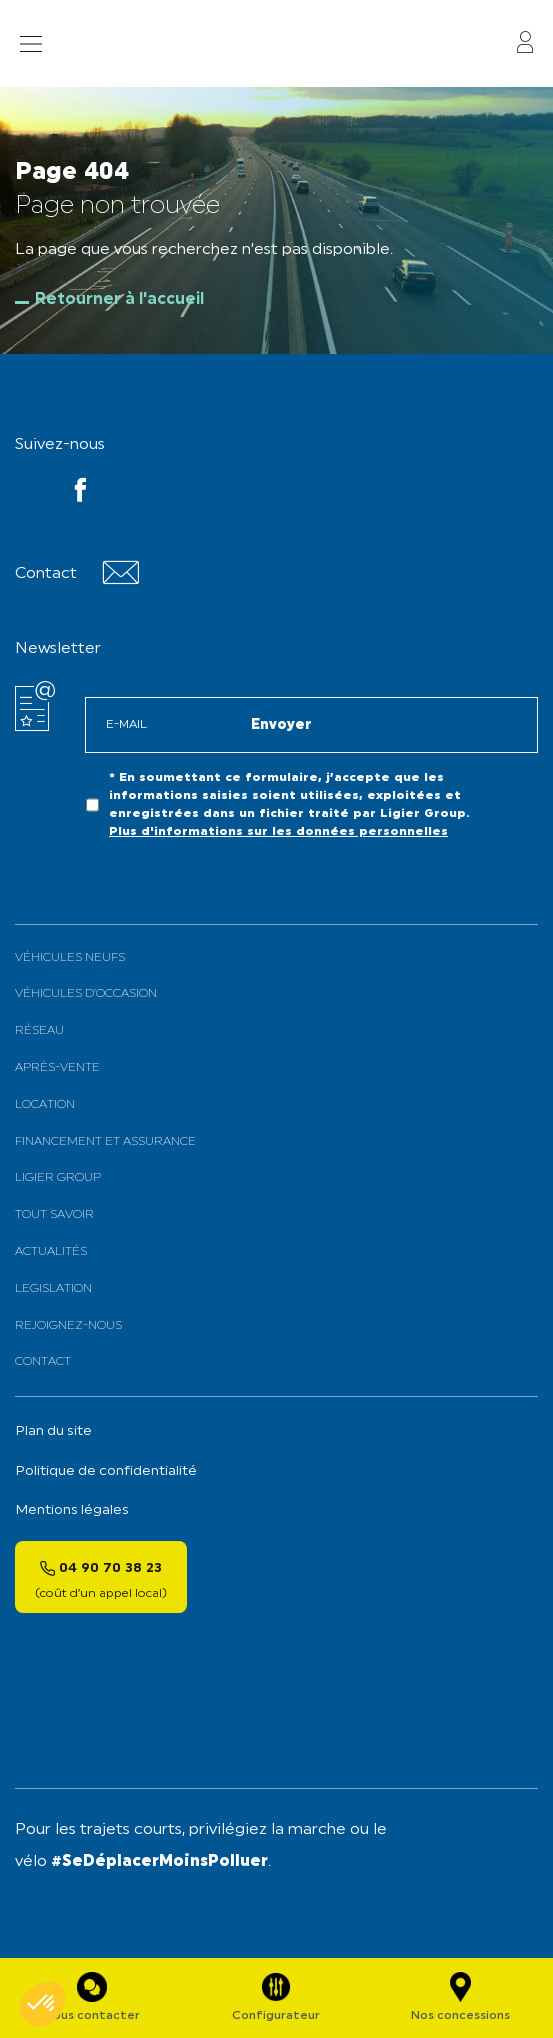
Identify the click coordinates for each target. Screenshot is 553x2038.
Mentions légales (72, 1510)
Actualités (51, 1252)
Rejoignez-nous (68, 1326)
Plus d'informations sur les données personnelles (278, 832)
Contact (43, 1362)
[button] (42, 2004)
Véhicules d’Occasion (86, 994)
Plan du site (53, 1431)
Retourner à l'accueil (119, 300)
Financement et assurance (105, 1142)
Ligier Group (58, 1178)
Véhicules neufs (70, 958)
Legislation (53, 1289)
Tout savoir (54, 1215)
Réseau (39, 1031)
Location (45, 1105)
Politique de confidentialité (106, 1471)
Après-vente (57, 1068)
